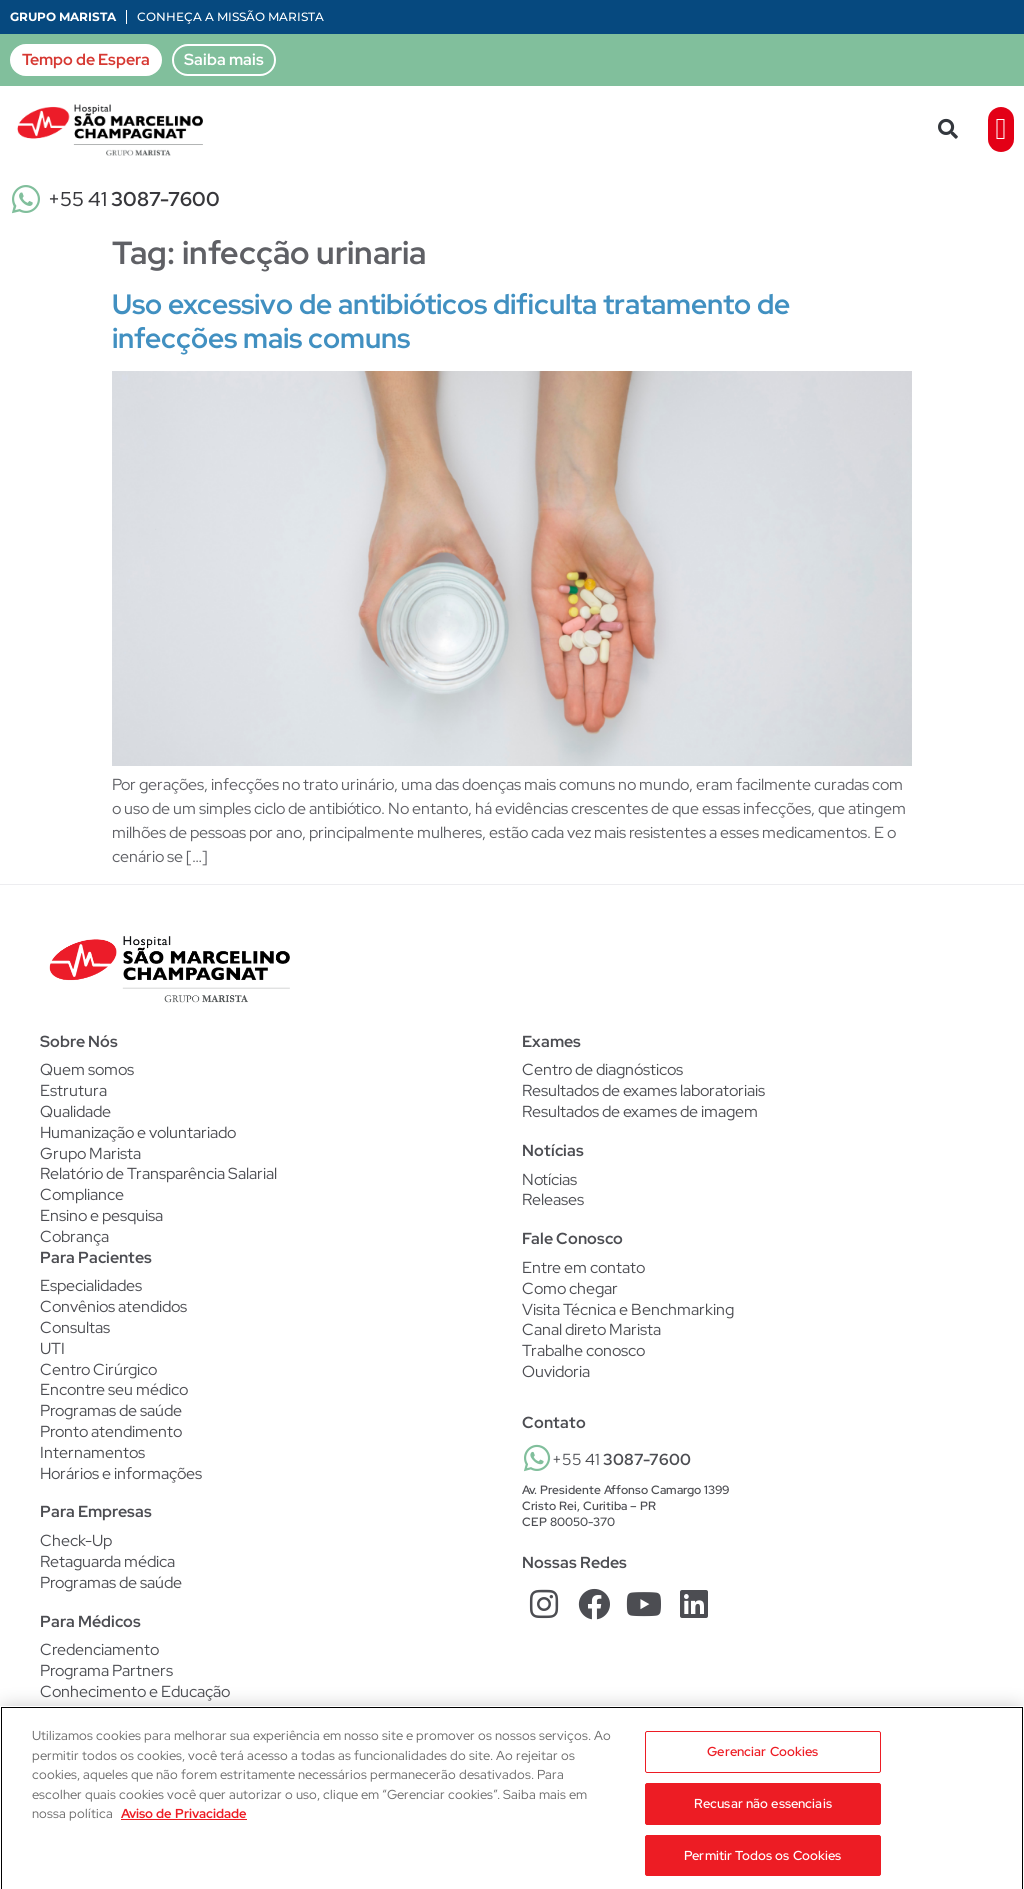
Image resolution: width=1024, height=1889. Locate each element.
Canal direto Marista (591, 1330)
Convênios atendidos (113, 1307)
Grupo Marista (63, 16)
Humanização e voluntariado (138, 1133)
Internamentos (92, 1453)
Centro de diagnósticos (602, 1070)
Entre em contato (583, 1268)
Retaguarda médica (107, 1562)
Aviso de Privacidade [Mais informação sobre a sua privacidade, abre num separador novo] (184, 1832)
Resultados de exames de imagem (640, 1112)
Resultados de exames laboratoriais (643, 1091)
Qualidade (75, 1112)
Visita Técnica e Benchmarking (628, 1310)
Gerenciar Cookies (762, 1770)
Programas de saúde (111, 1411)
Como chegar (570, 1289)
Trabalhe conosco (583, 1351)
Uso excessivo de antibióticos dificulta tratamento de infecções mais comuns (451, 321)
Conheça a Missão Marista (230, 16)
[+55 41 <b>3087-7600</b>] (537, 1458)
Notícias (549, 1180)
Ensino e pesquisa (101, 1216)
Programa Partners (106, 1671)
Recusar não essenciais (763, 1822)
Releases (553, 1200)
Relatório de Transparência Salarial (158, 1174)
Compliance (82, 1195)
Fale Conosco (572, 1238)
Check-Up (76, 1541)
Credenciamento (99, 1650)
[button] (948, 129)
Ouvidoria (556, 1372)
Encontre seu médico (114, 1390)
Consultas (75, 1328)
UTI (52, 1349)
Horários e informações (121, 1474)
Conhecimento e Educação (135, 1692)
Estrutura (73, 1091)
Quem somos (87, 1070)
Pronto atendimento (111, 1432)
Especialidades (91, 1286)
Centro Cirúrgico (98, 1370)
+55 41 (134, 199)
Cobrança (74, 1236)
